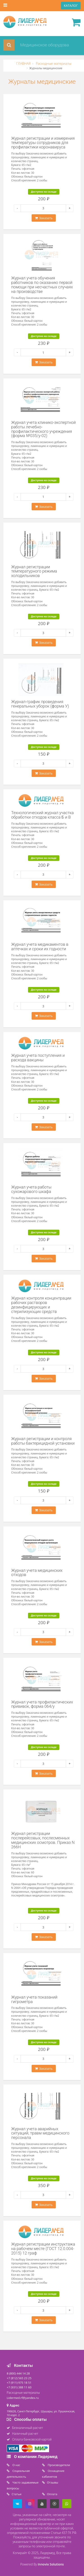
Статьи (17, 2494)
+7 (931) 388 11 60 (19, 2387)
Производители (58, 2465)
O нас (16, 2465)
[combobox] (45, 45)
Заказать (44, 218)
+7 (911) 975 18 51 (19, 2383)
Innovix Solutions (51, 2564)
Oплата (52, 2494)
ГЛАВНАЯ (23, 63)
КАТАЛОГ (71, 5)
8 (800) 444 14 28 (18, 2373)
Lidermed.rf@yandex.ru (23, 2398)
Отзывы (52, 2482)
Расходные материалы (53, 63)
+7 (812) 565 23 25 (19, 2378)
